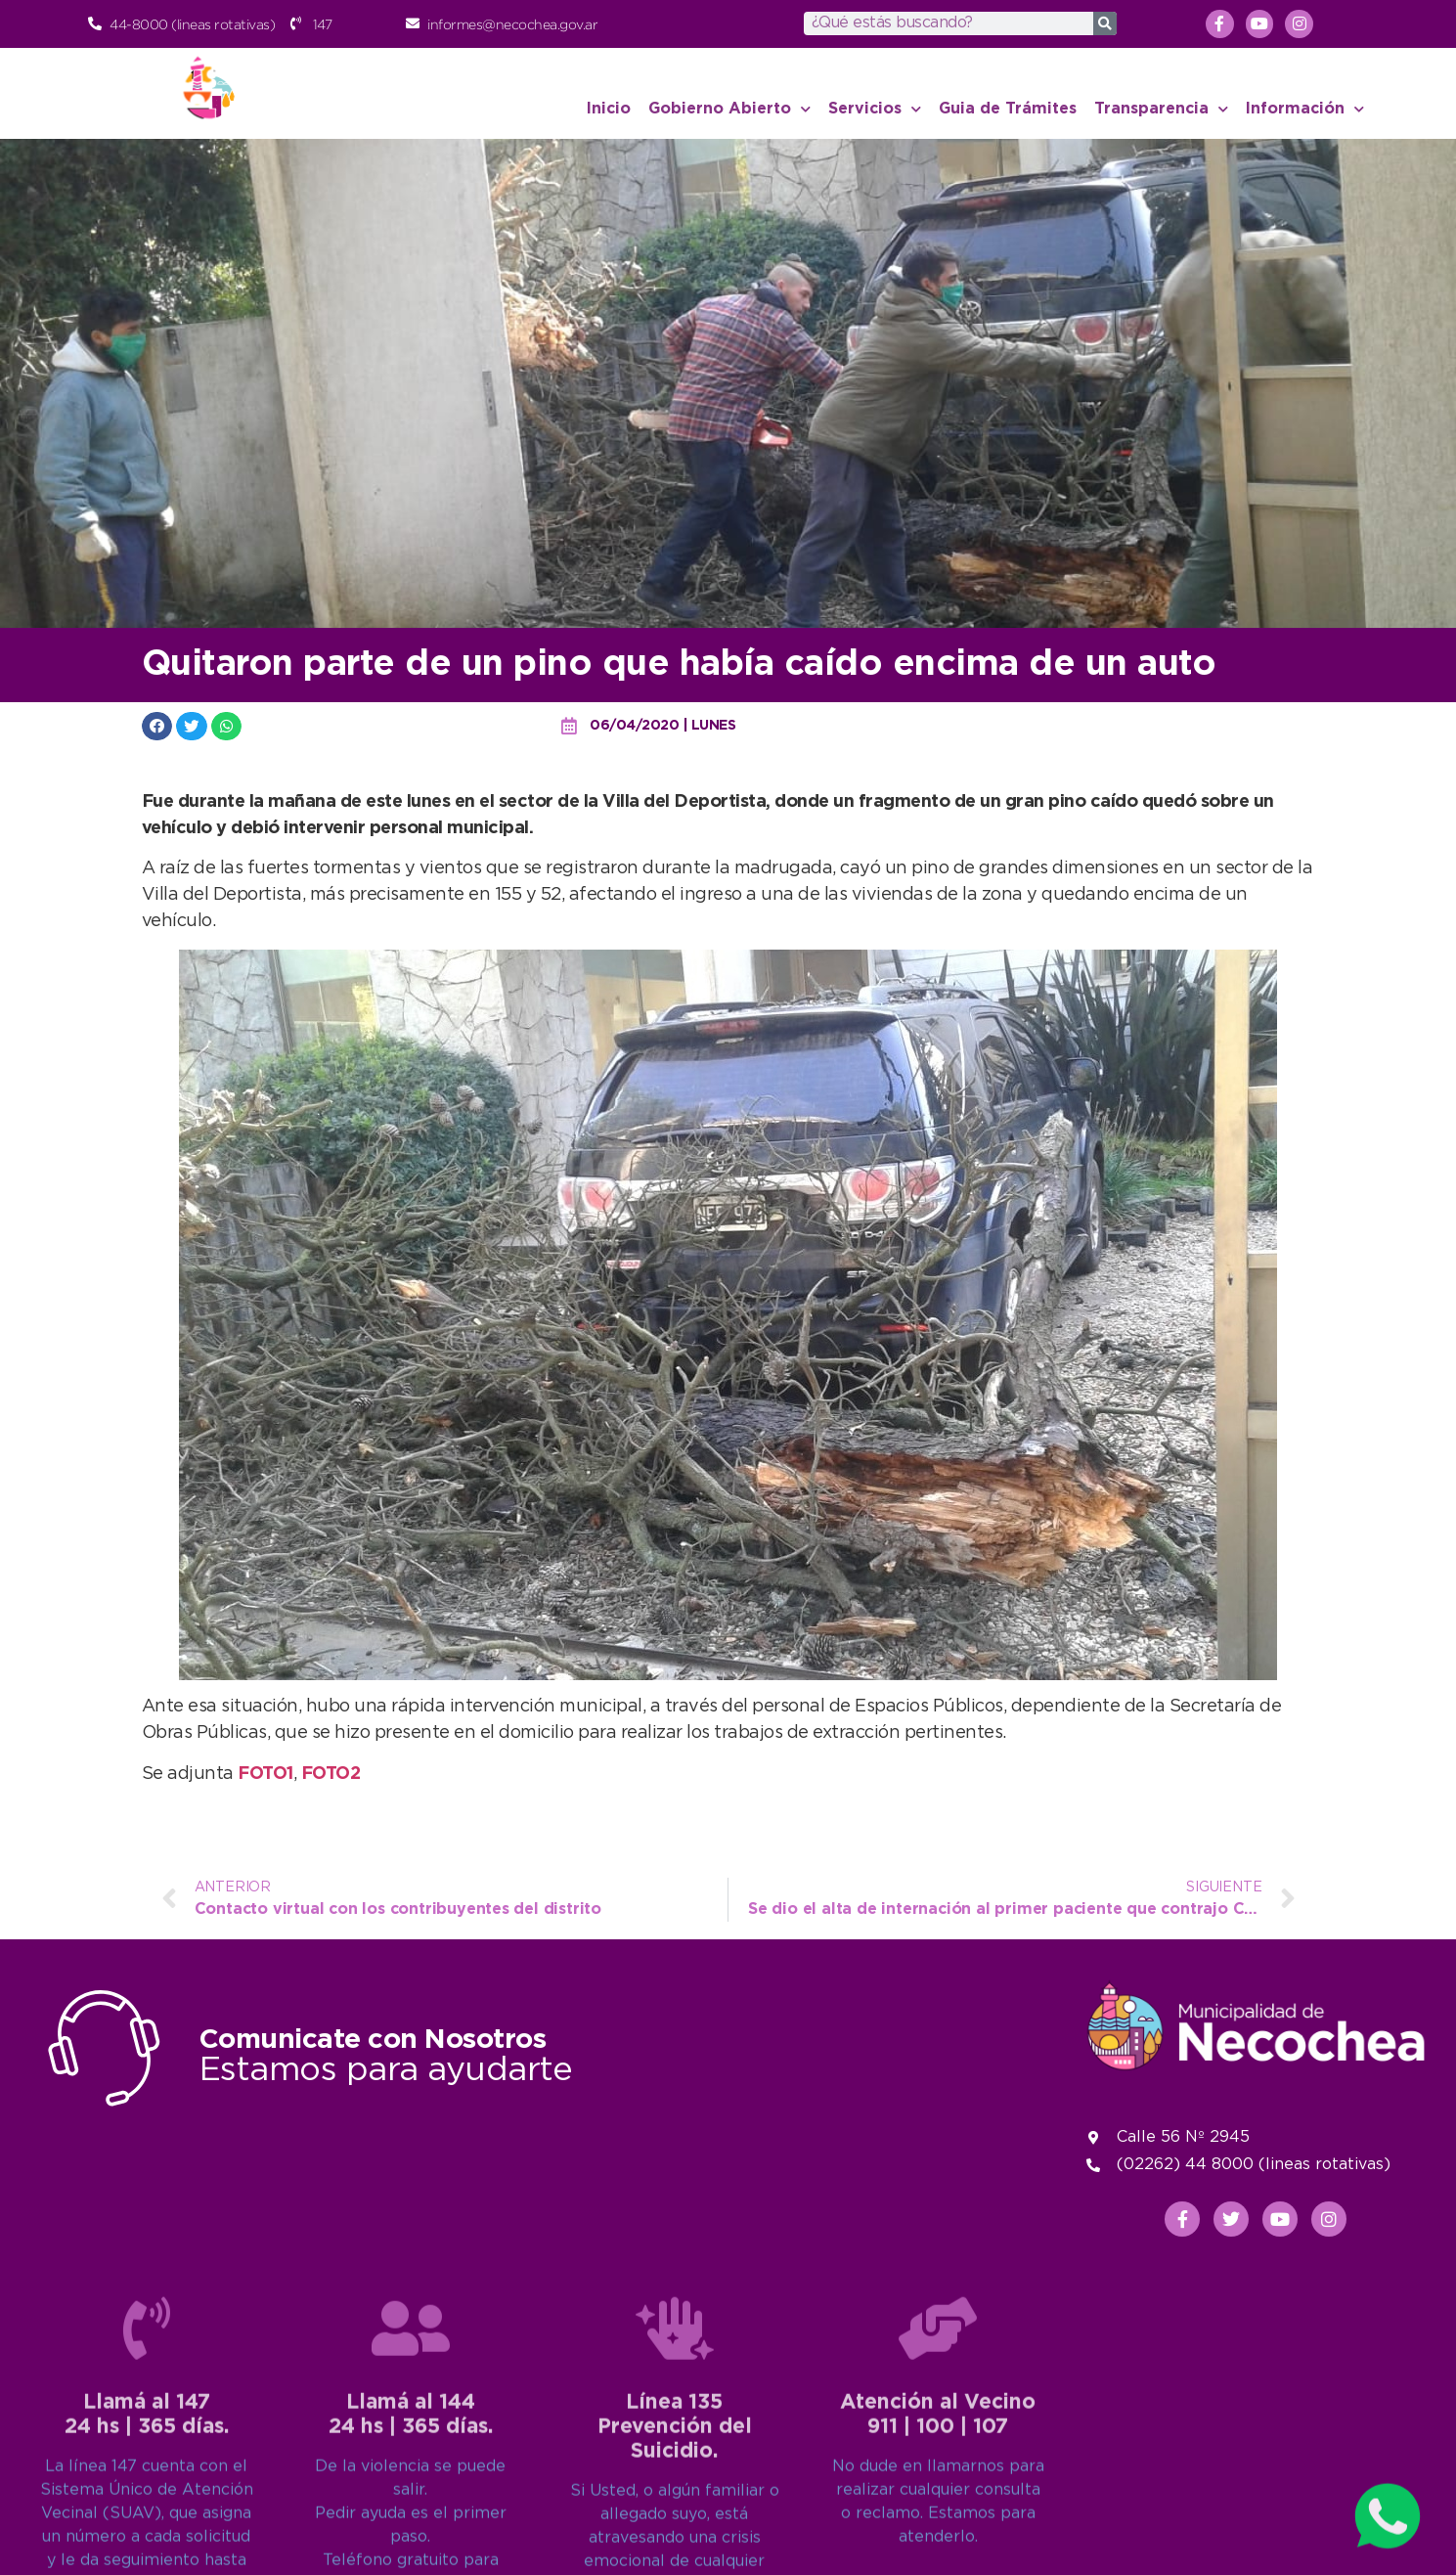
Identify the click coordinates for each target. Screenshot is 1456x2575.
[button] (157, 726)
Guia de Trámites (1008, 109)
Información (1305, 109)
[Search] (1105, 23)
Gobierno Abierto (729, 109)
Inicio (609, 109)
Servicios (874, 109)
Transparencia (1161, 109)
